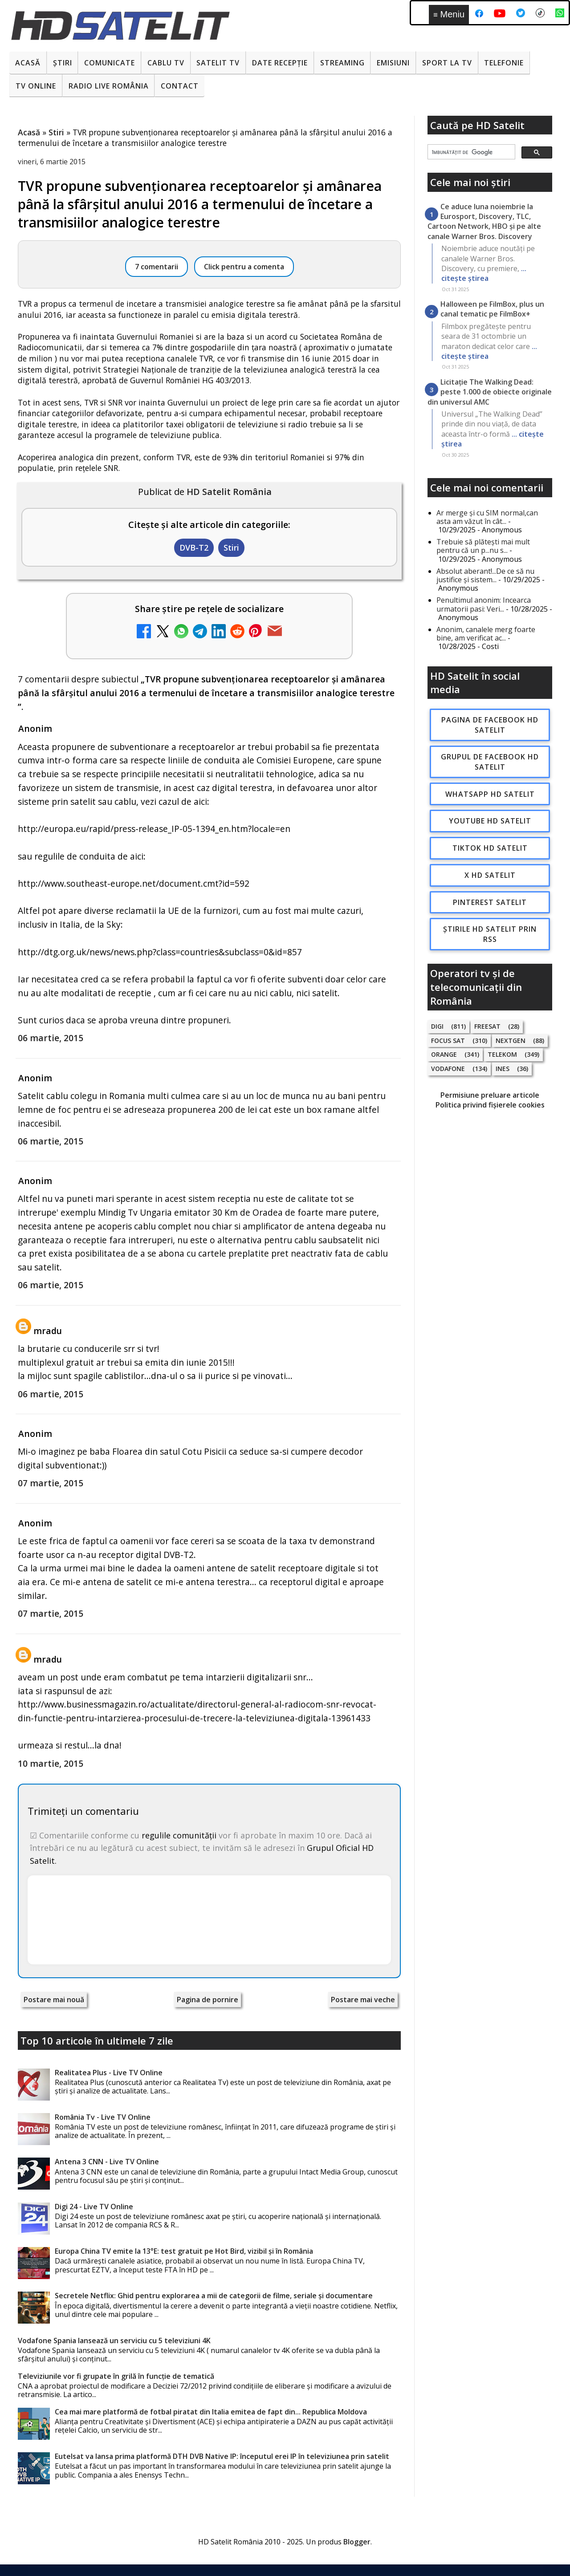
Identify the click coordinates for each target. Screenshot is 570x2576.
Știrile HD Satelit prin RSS (490, 934)
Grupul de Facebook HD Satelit (490, 761)
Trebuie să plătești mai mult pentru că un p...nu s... (483, 546)
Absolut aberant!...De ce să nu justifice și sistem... (485, 575)
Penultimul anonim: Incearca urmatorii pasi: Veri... (483, 604)
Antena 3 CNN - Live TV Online (107, 2161)
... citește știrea (483, 273)
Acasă (28, 63)
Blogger (356, 2542)
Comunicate (109, 63)
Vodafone (448, 1068)
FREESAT (487, 1026)
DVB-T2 (193, 547)
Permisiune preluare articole (489, 1095)
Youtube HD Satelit (490, 821)
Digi (437, 1026)
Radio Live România (109, 86)
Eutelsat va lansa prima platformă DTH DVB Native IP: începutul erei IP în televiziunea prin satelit (222, 2456)
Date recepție (280, 63)
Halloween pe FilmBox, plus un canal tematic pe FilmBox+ (492, 309)
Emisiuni (393, 63)
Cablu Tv (165, 63)
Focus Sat (448, 1040)
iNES (502, 1068)
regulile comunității (179, 1835)
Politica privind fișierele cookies (490, 1105)
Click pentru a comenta (244, 267)
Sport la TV (447, 63)
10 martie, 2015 (50, 1763)
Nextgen (510, 1040)
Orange (444, 1054)
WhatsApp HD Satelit (490, 794)
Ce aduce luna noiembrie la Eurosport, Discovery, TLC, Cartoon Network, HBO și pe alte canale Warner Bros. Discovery (484, 221)
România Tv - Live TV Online (103, 2117)
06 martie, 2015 (50, 1038)
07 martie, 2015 (50, 1483)
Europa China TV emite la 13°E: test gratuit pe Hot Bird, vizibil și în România (184, 2251)
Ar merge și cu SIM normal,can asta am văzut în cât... (487, 517)
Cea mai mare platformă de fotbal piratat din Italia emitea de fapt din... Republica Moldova (211, 2412)
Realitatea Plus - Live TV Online (109, 2072)
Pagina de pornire (207, 1999)
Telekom (502, 1054)
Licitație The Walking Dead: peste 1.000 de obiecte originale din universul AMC (490, 392)
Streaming (342, 63)
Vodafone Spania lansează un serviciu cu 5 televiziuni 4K (114, 2340)
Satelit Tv (218, 63)
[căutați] (470, 152)
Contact (180, 86)
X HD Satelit (490, 875)
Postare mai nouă (54, 1999)
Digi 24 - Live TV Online (94, 2206)
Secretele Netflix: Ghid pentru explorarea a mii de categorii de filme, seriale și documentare (214, 2295)
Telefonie (504, 63)
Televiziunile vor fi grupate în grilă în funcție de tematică (116, 2376)
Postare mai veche (363, 1999)
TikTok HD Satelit (490, 848)
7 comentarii (156, 267)
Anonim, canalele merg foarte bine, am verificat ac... (485, 634)
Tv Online (36, 86)
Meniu (448, 14)
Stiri (231, 547)
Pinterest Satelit (490, 902)
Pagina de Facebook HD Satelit (489, 724)
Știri (62, 63)
